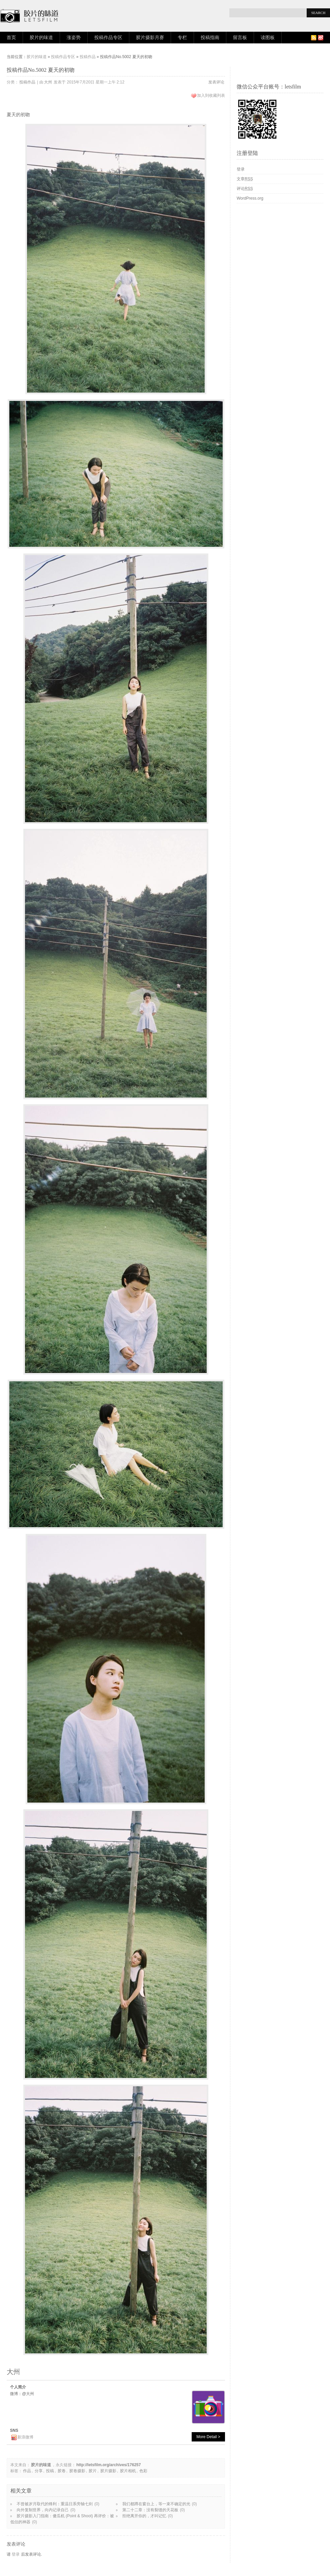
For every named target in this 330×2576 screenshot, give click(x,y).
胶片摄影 (108, 2471)
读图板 (268, 37)
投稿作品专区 (108, 37)
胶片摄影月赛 (150, 37)
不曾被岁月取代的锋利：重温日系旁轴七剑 (55, 2504)
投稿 (50, 2471)
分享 (39, 2471)
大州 (48, 82)
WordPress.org (250, 198)
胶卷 (62, 2471)
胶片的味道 (41, 37)
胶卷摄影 (77, 2471)
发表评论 (216, 82)
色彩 (143, 2471)
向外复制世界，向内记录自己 (43, 2510)
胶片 (93, 2471)
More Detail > (208, 2436)
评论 (245, 188)
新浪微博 (25, 2437)
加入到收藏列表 (211, 95)
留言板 (240, 37)
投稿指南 (210, 37)
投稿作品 (88, 56)
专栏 (182, 37)
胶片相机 (128, 2471)
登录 (16, 2554)
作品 (27, 2471)
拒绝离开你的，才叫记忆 (144, 2516)
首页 (11, 37)
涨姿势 (74, 37)
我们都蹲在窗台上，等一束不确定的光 (156, 2504)
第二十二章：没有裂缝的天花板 (150, 2510)
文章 (245, 179)
